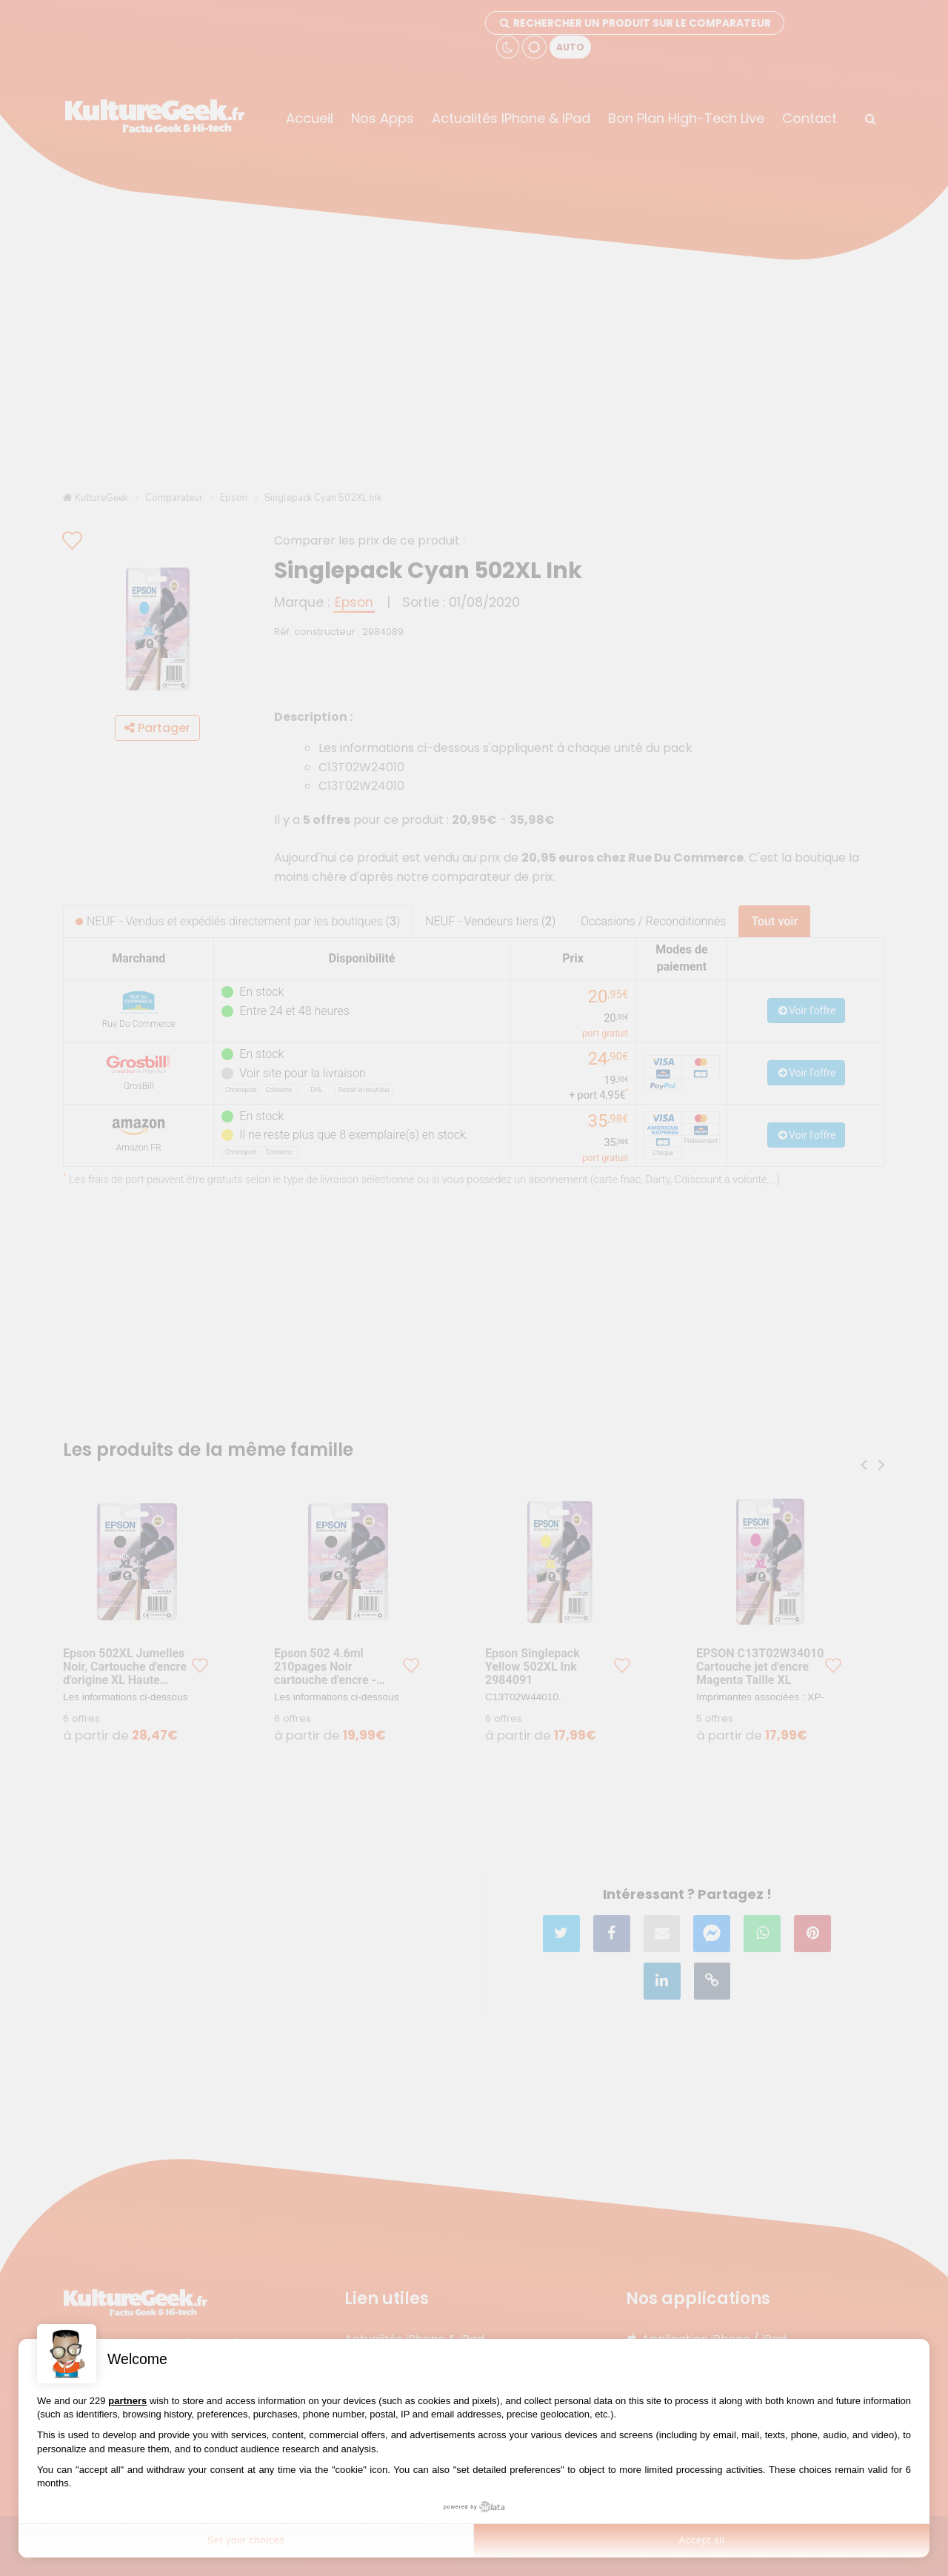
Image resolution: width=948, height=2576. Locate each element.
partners (127, 2400)
